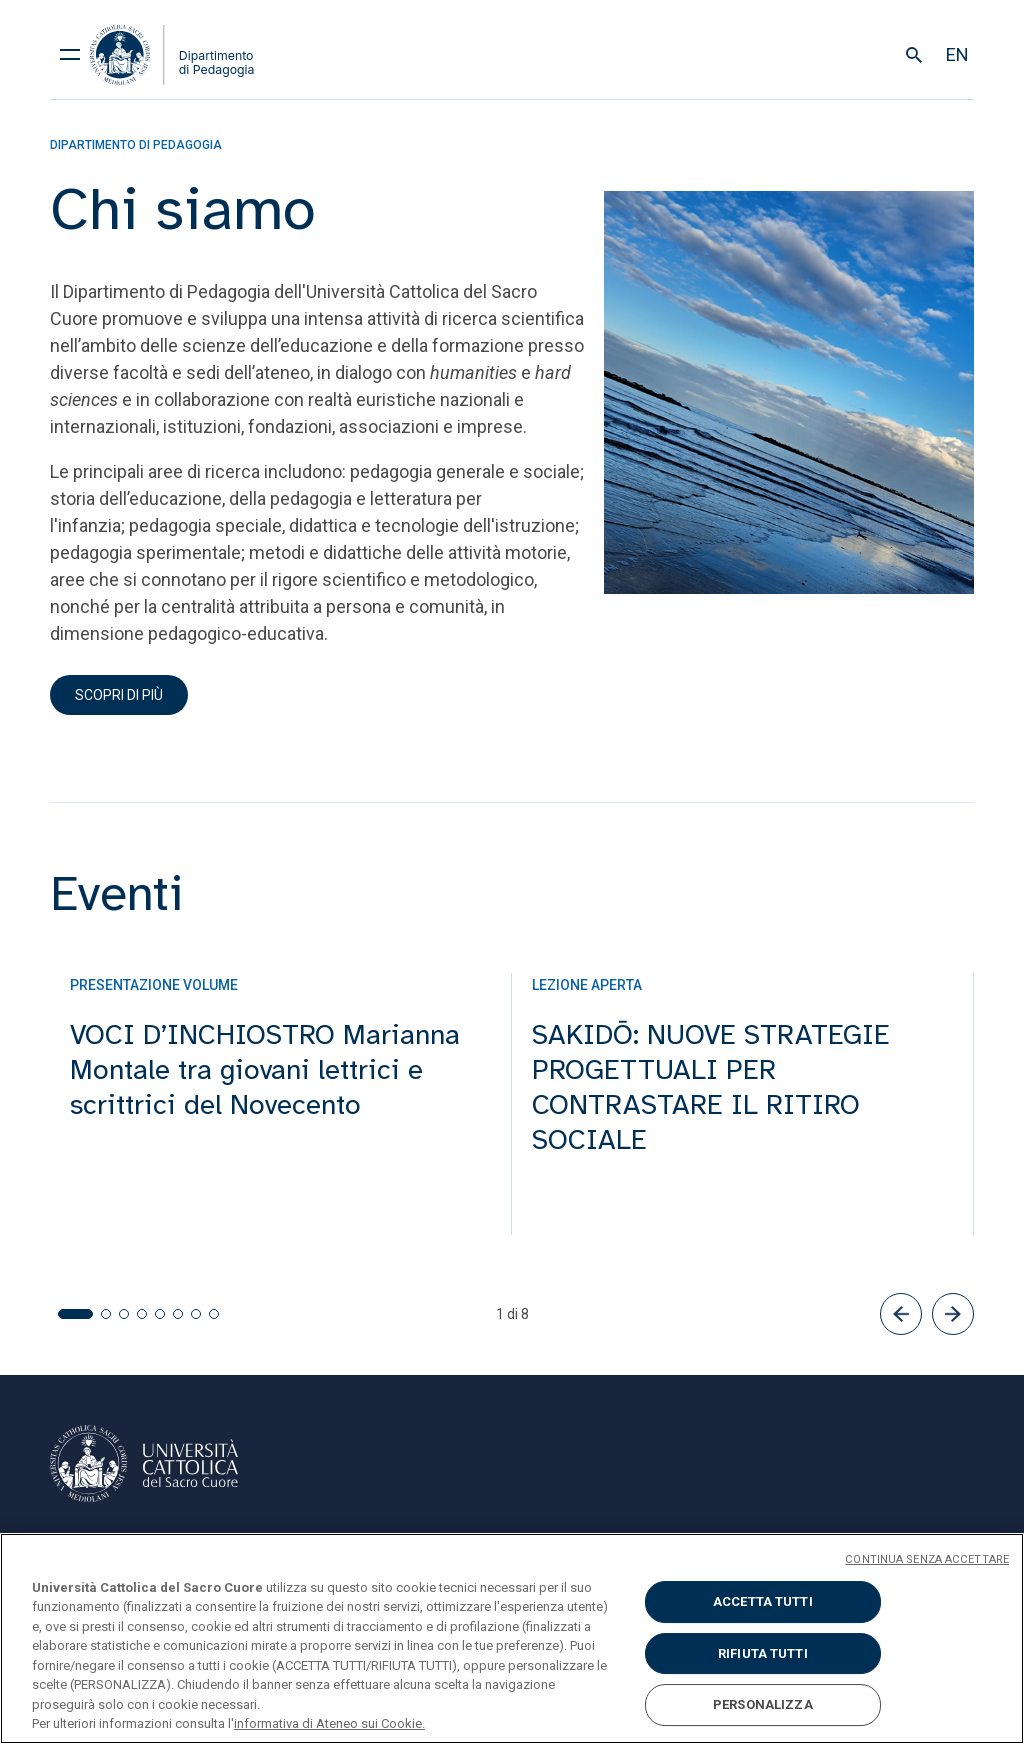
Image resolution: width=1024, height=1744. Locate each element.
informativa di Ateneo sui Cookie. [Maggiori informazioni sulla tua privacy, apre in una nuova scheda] (329, 1723)
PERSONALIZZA (763, 1704)
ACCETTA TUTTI (763, 1601)
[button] (901, 1314)
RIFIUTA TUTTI (763, 1653)
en (957, 54)
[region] (512, 1638)
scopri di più (119, 695)
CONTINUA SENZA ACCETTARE (927, 1559)
